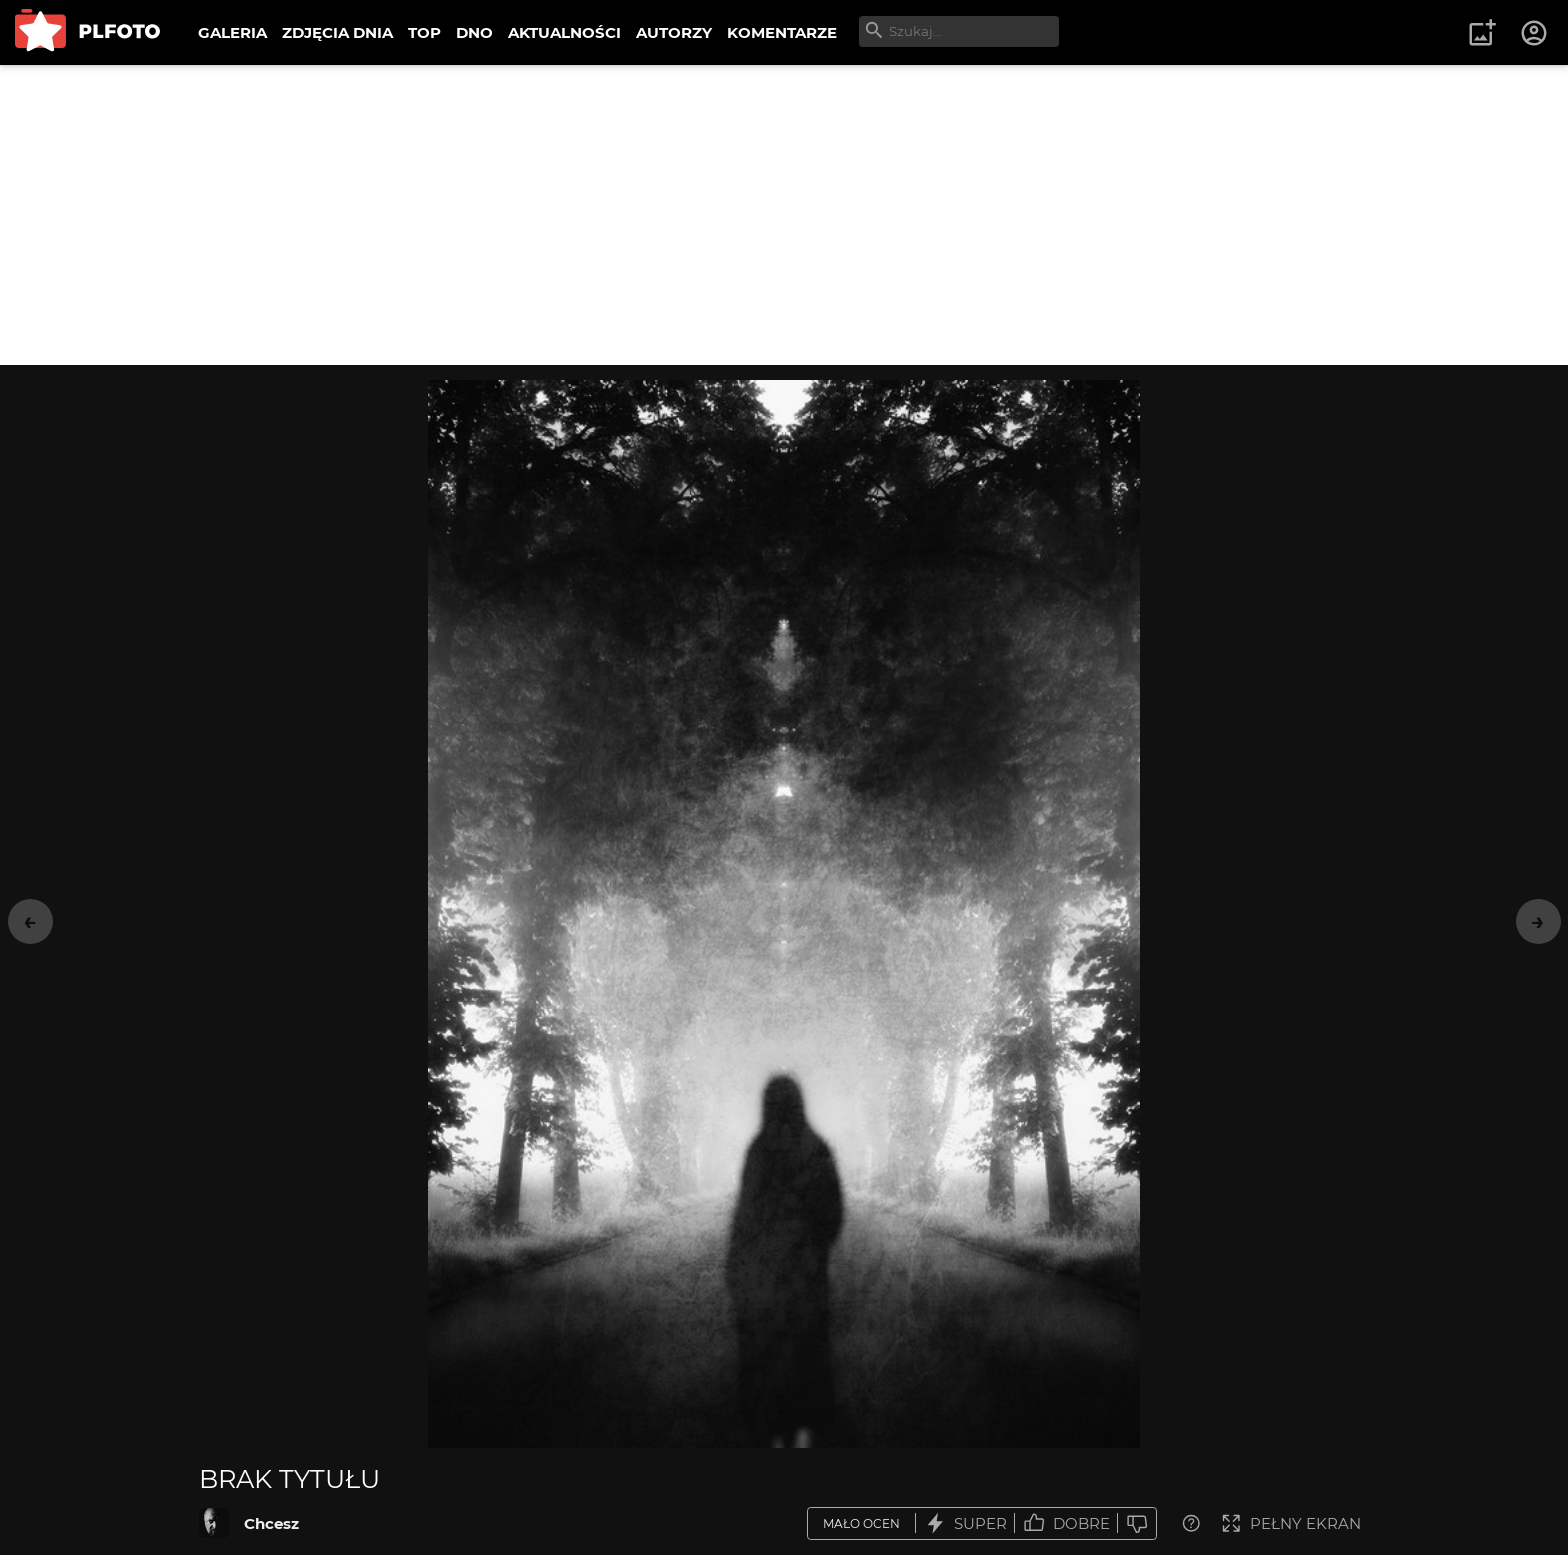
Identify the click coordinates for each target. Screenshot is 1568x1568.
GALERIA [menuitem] (232, 32)
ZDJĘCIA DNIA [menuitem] (337, 32)
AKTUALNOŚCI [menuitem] (564, 32)
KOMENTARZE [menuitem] (782, 32)
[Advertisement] (784, 215)
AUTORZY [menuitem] (674, 32)
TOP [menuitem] (424, 32)
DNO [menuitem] (474, 32)
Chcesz (271, 1523)
